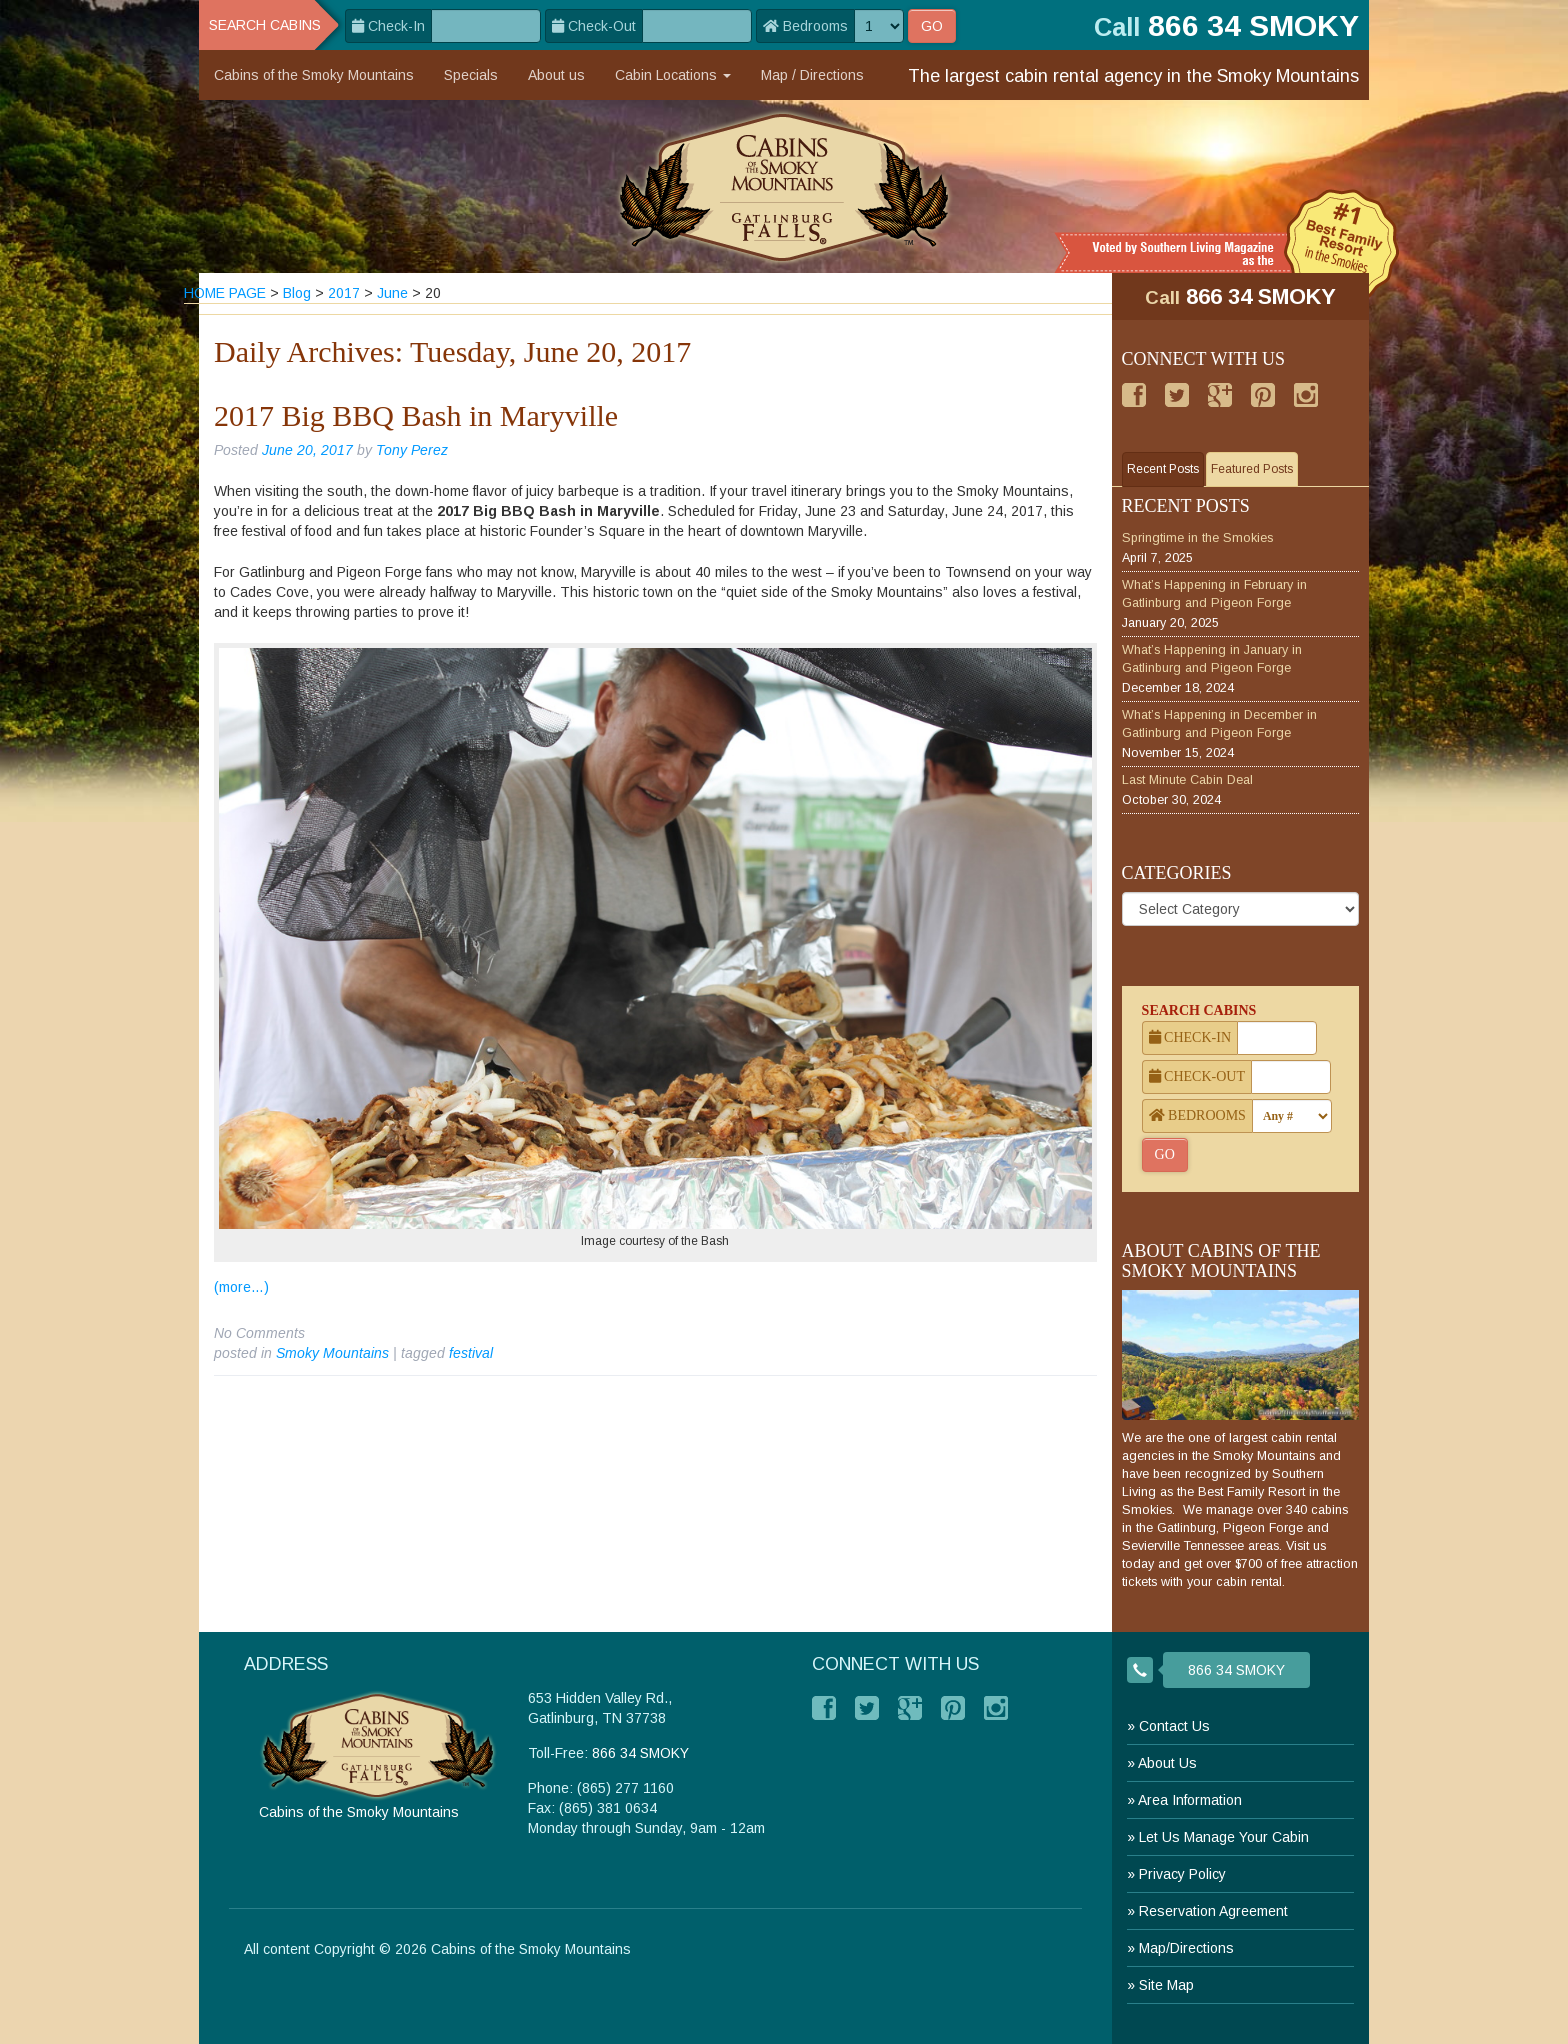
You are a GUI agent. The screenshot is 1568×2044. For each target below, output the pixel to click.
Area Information (1190, 1800)
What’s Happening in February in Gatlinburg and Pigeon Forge (1214, 594)
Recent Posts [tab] (1163, 469)
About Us (1167, 1763)
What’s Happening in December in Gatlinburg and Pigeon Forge (1219, 724)
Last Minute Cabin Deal (1187, 780)
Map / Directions (812, 75)
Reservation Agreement (1213, 1911)
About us (556, 75)
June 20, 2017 (307, 450)
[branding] (784, 186)
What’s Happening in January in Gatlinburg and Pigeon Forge (1212, 659)
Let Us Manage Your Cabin (1224, 1837)
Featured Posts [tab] (1252, 469)
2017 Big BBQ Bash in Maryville (416, 415)
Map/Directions (1186, 1948)
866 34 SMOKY (1261, 296)
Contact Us (1174, 1726)
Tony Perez (412, 450)
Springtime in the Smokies (1197, 538)
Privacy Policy (1182, 1874)
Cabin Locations (673, 75)
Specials (471, 75)
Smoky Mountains (332, 1353)
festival (471, 1353)
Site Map (1166, 1985)
